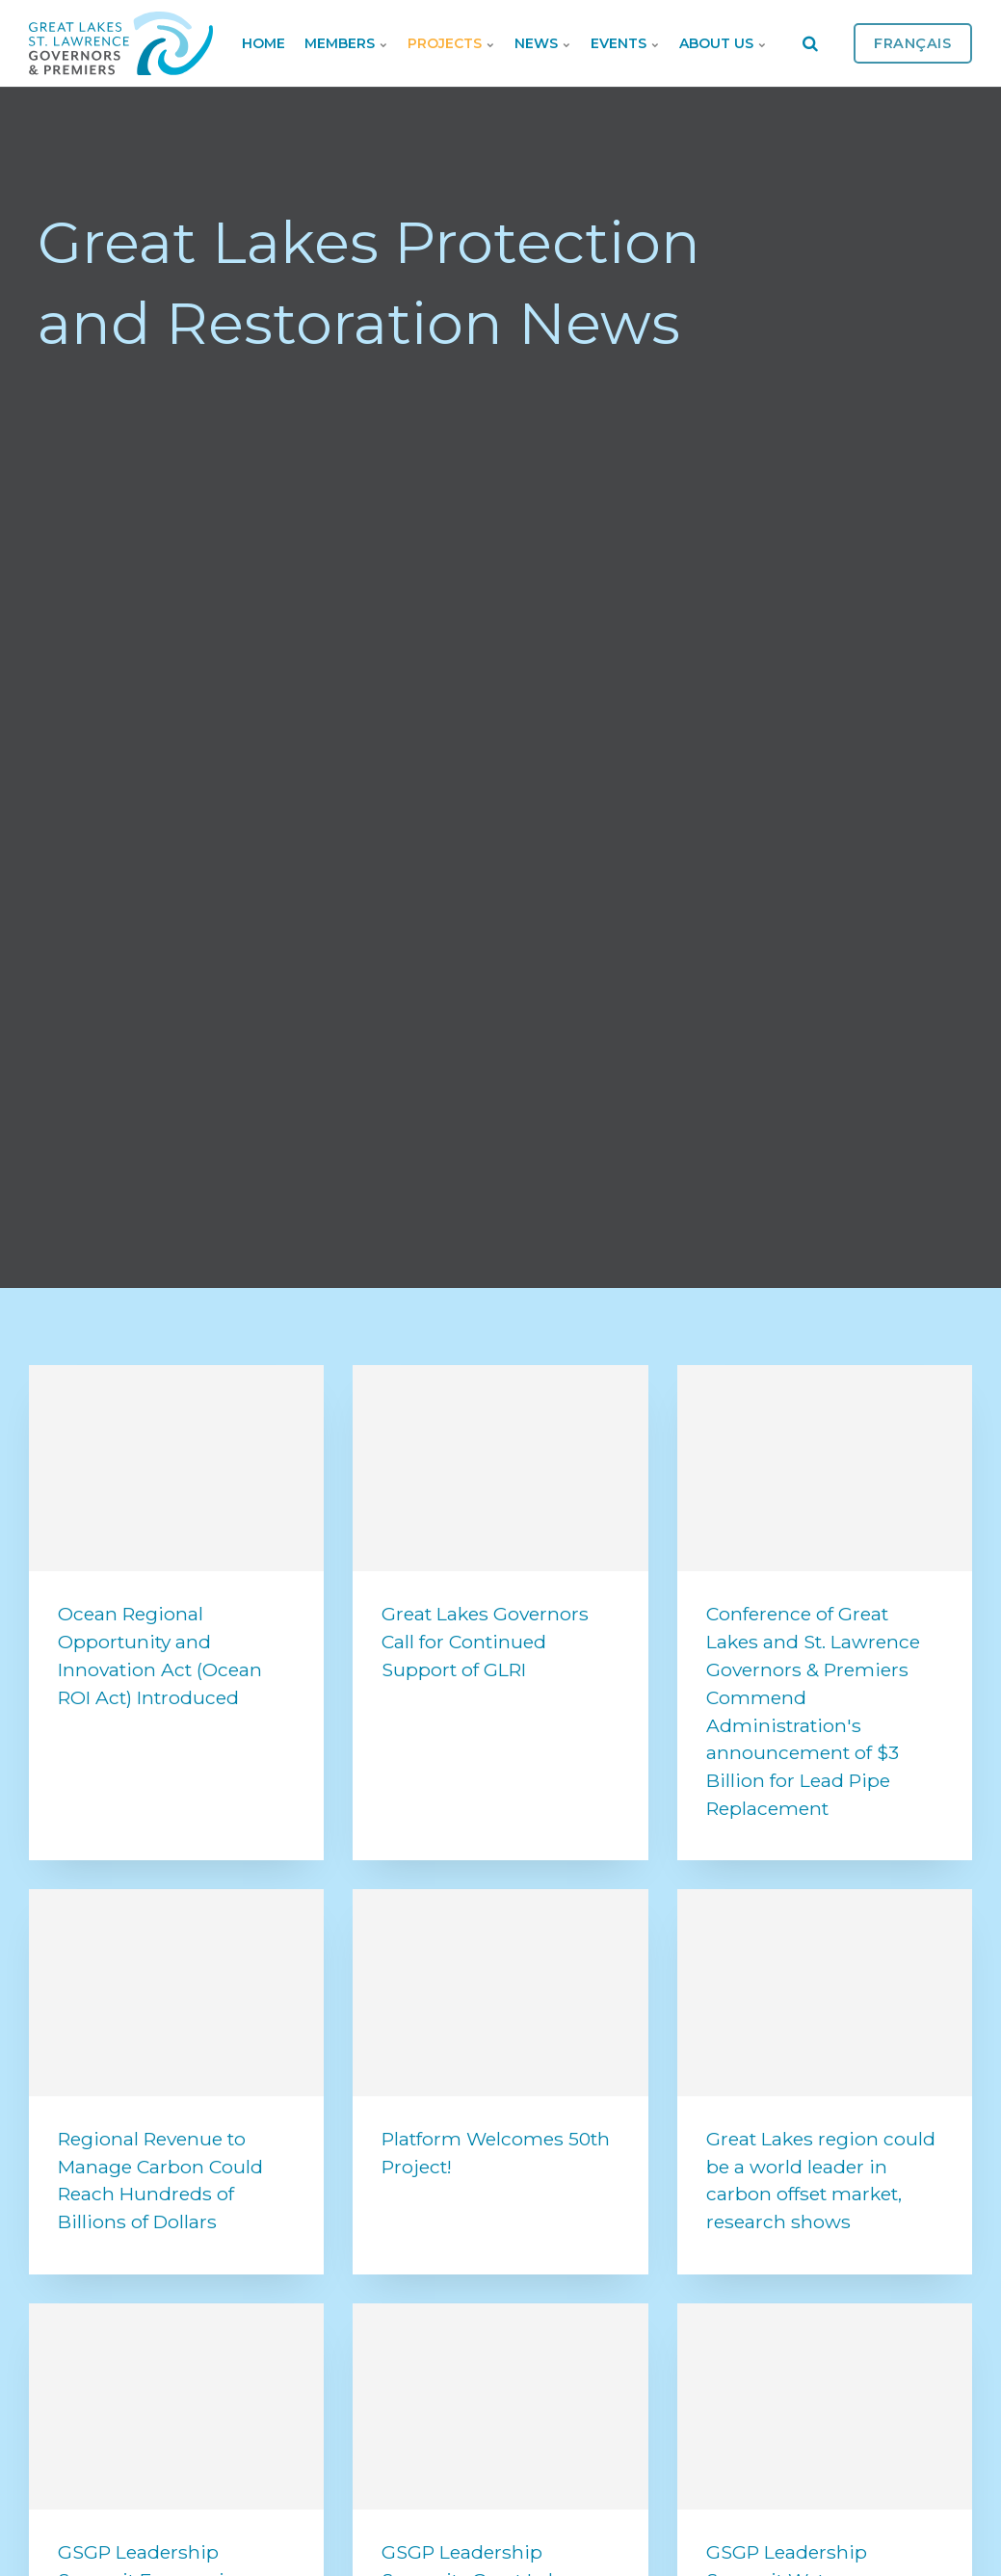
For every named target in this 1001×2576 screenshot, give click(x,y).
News (542, 43)
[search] (810, 43)
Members (346, 43)
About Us (723, 43)
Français (913, 43)
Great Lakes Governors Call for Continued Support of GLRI (485, 1641)
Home (263, 43)
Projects (451, 43)
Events (625, 43)
